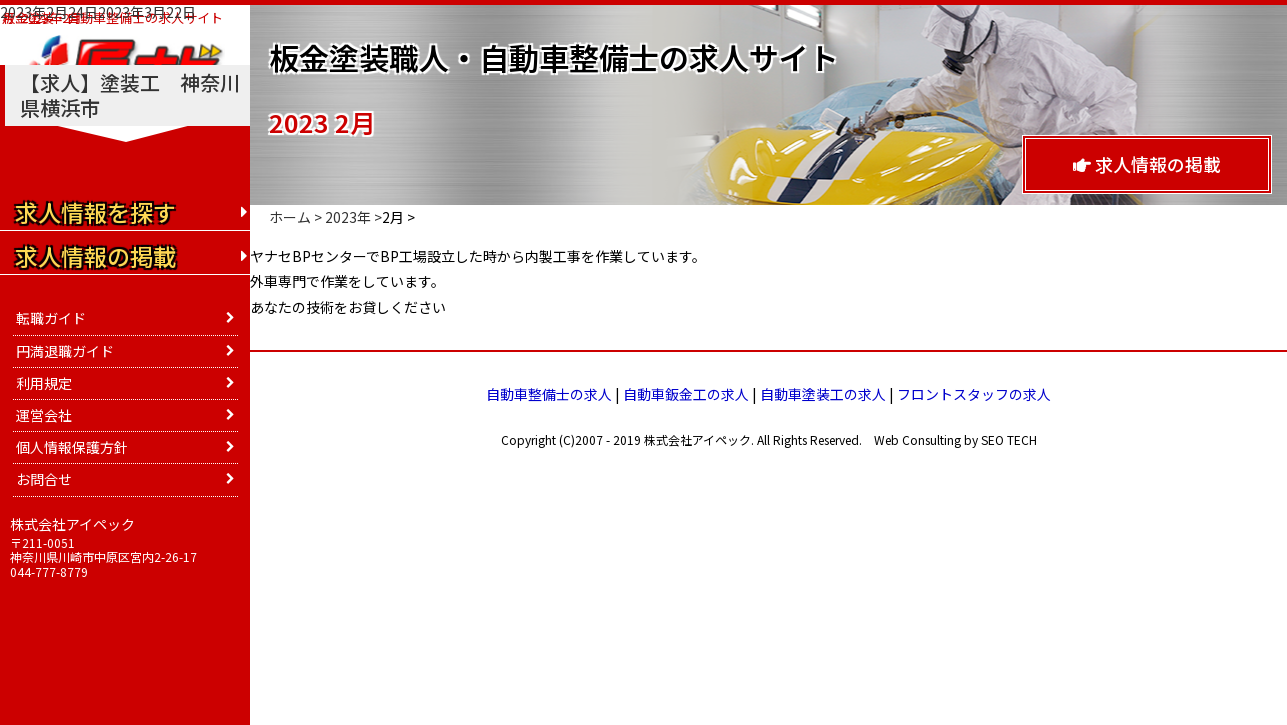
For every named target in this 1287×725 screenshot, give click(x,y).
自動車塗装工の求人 (823, 394)
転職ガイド (51, 318)
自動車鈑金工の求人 (686, 394)
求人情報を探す (95, 212)
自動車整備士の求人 (549, 394)
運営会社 (44, 415)
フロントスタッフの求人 (974, 394)
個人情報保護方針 (72, 447)
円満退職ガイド (65, 351)
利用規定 (44, 383)
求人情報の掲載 (1147, 164)
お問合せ (44, 479)
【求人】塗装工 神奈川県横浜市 (130, 95)
